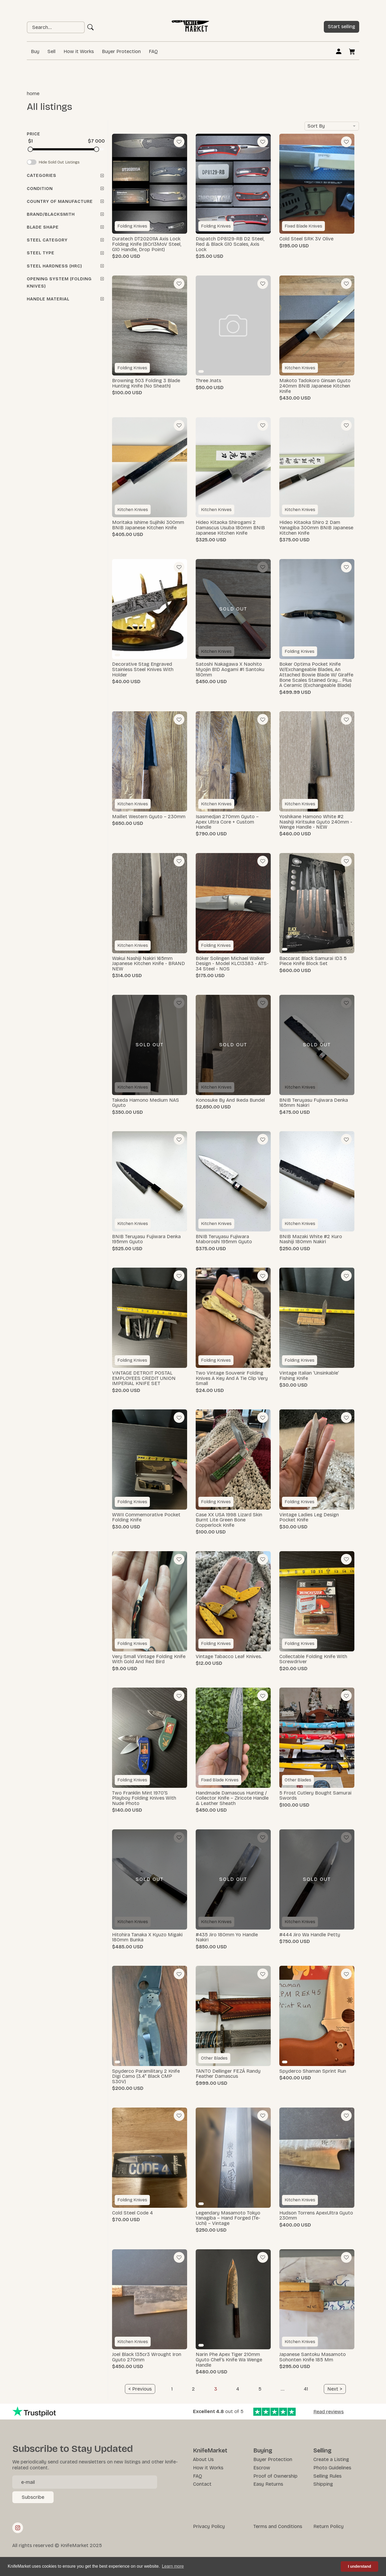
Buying (262, 2450)
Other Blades (298, 1779)
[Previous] (140, 2389)
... (282, 2389)
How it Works (79, 51)
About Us (203, 2459)
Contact (202, 2484)
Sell (51, 51)
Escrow (261, 2468)
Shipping (323, 2484)
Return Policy (328, 2526)
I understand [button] (359, 2566)
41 (306, 2389)
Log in (338, 50)
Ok (90, 27)
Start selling (341, 26)
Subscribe (33, 2497)
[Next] (335, 2389)
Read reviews (328, 2412)
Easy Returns (268, 2484)
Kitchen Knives (300, 367)
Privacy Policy (209, 2526)
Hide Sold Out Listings (59, 162)
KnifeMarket (210, 2450)
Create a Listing (331, 2459)
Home (33, 93)
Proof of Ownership (275, 2476)
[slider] (30, 149)
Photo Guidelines (332, 2468)
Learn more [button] (173, 2566)
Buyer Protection (121, 51)
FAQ (153, 51)
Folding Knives (132, 226)
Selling (322, 2450)
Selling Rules (327, 2476)
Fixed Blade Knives (303, 226)
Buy (35, 51)
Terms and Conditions (277, 2526)
